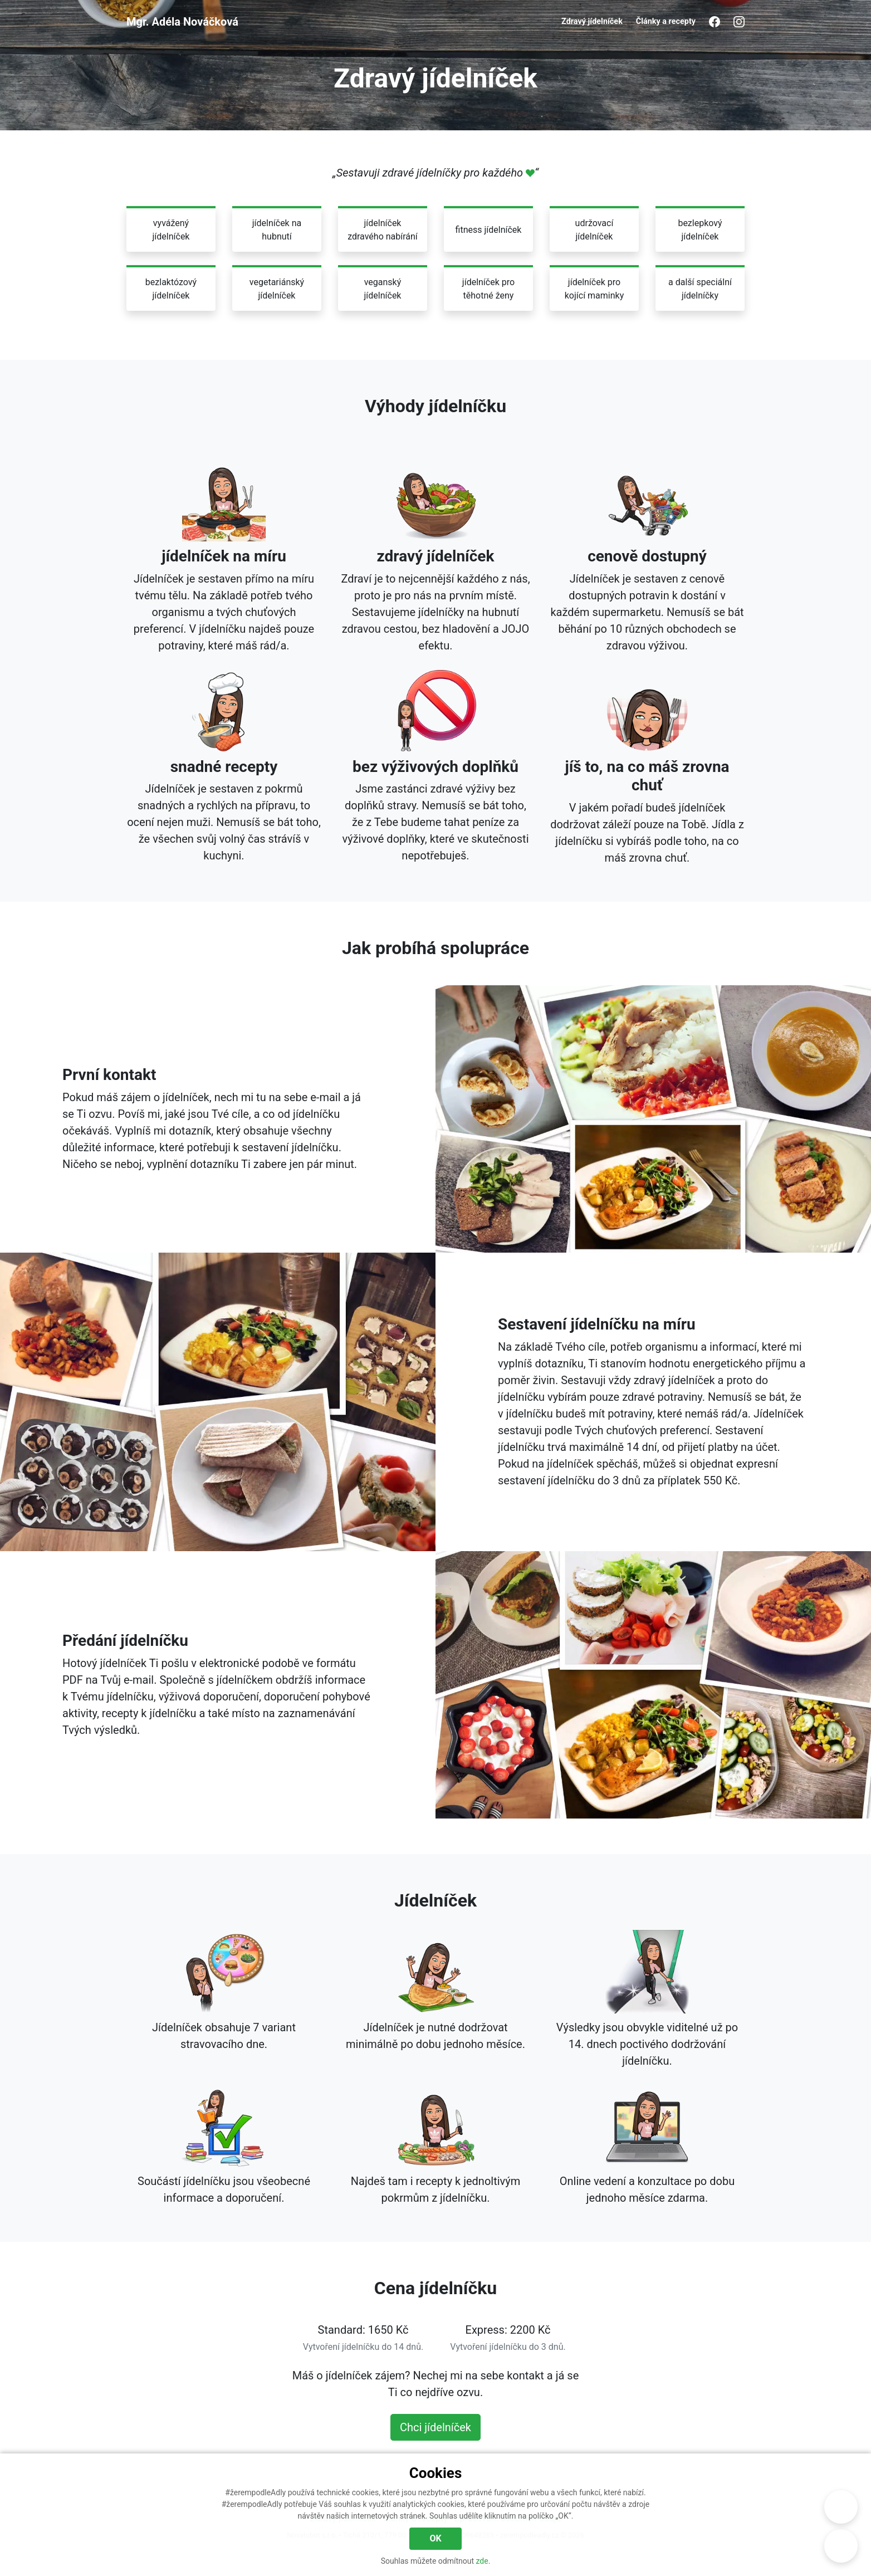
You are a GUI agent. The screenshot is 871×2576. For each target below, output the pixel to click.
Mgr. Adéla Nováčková (182, 21)
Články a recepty (666, 21)
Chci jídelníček (435, 2427)
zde (482, 2561)
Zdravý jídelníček (592, 21)
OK (435, 2538)
